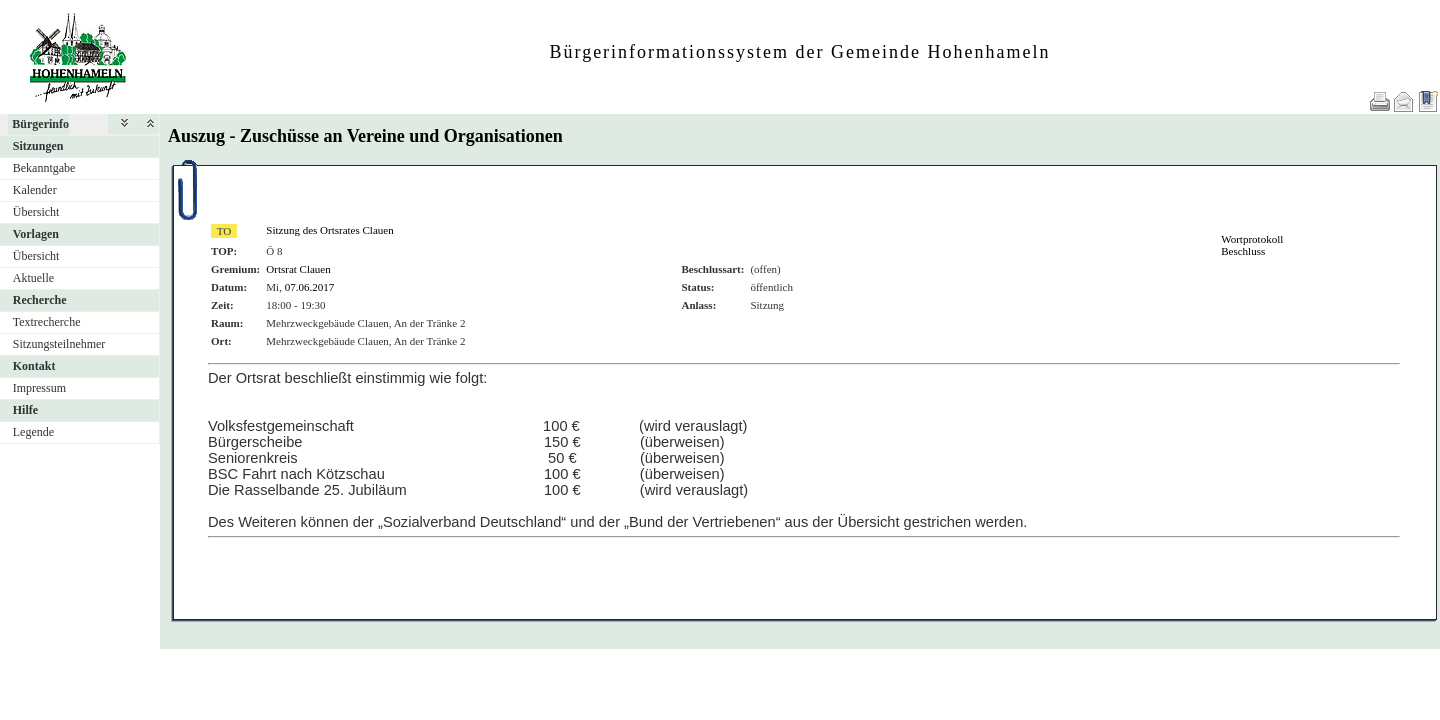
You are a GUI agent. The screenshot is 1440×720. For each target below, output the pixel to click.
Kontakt (34, 366)
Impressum (39, 388)
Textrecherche (47, 322)
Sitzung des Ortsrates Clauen (329, 230)
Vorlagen (36, 234)
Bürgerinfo (40, 124)
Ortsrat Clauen (298, 269)
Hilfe (25, 410)
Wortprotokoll (1252, 239)
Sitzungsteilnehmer (59, 344)
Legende (33, 432)
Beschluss (1243, 251)
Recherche (40, 300)
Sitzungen (38, 146)
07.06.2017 (310, 287)
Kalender (35, 190)
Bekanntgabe (44, 168)
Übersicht (36, 212)
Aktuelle (33, 278)
